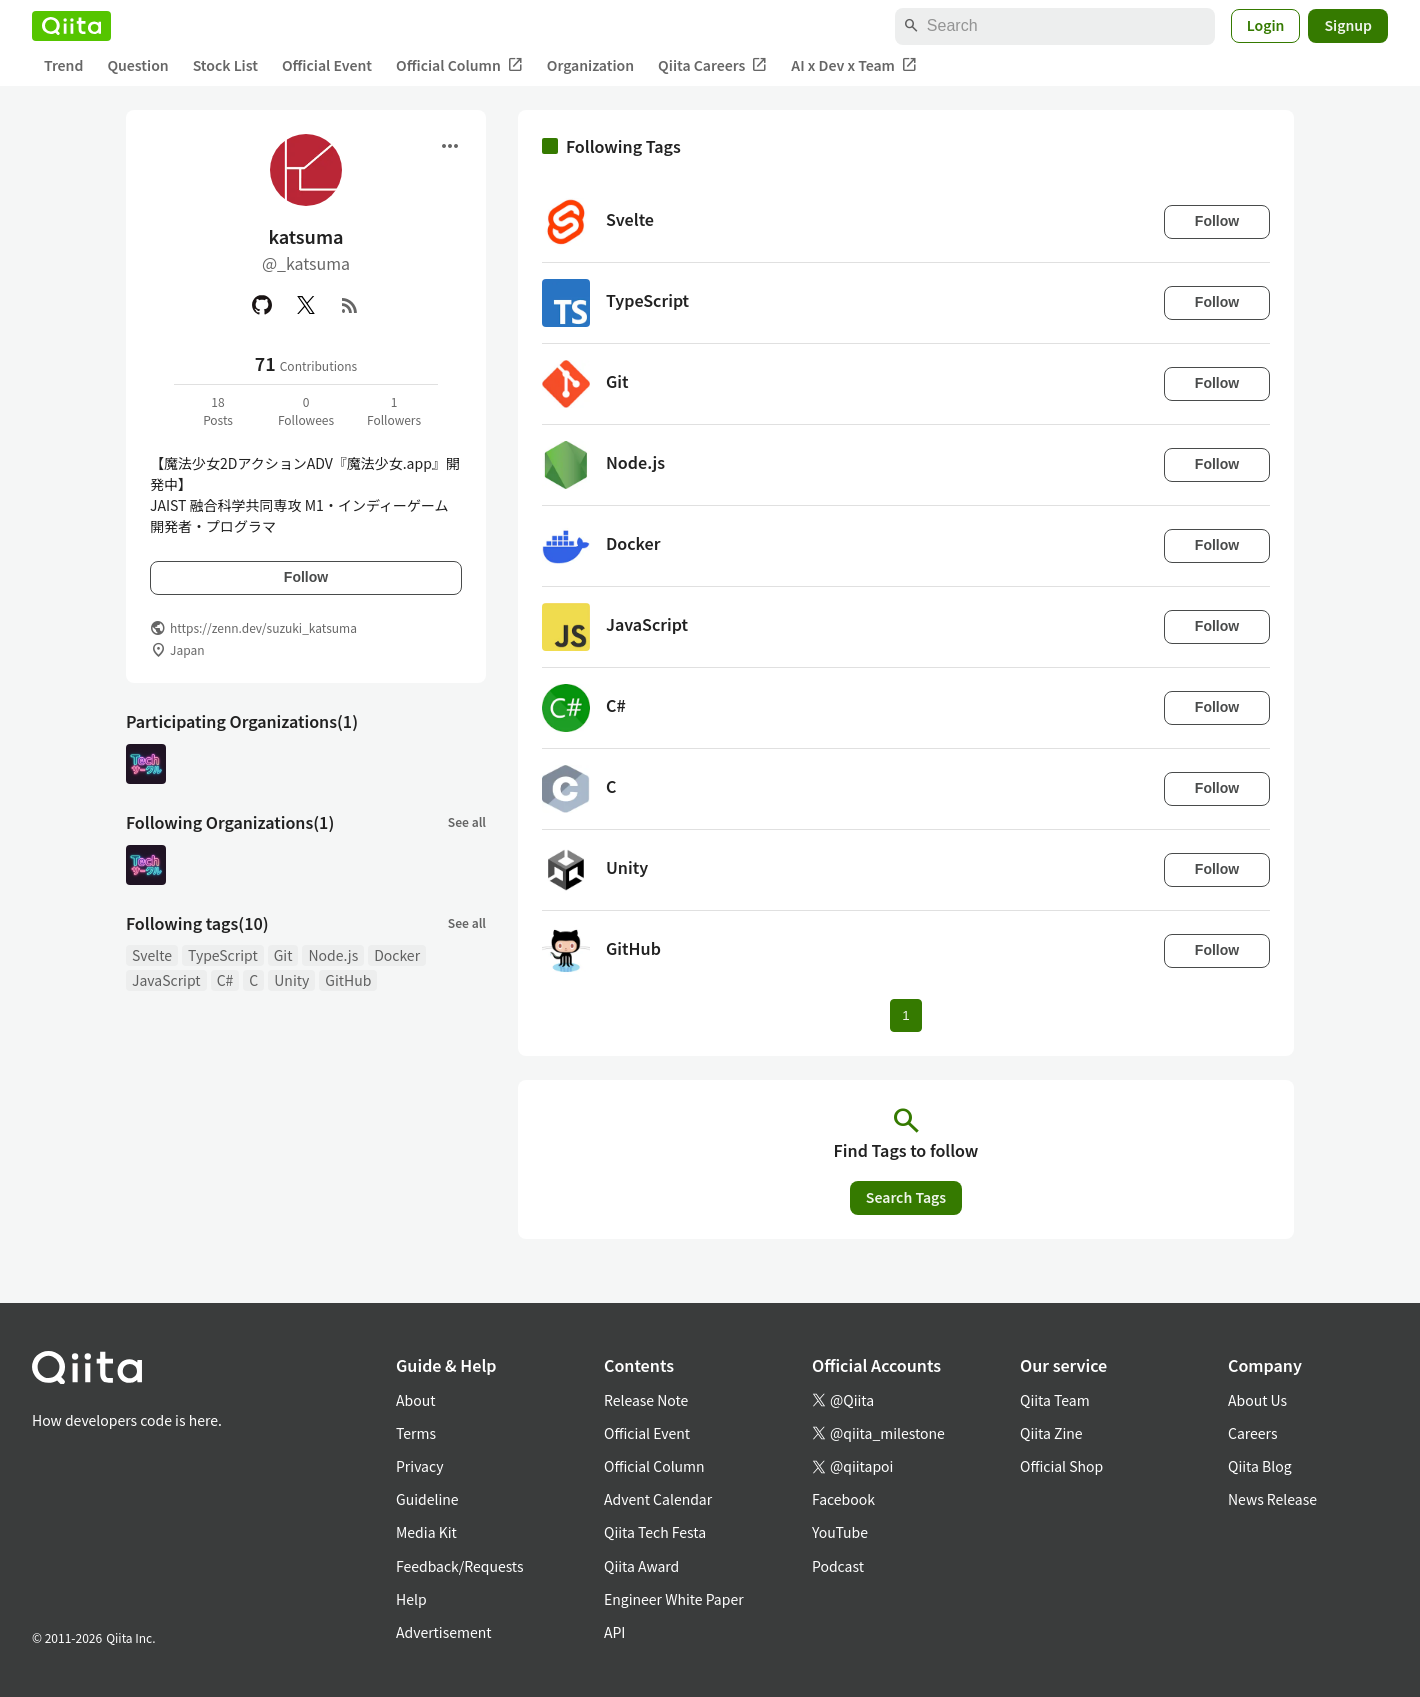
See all (467, 821)
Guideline (427, 1499)
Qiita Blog (1260, 1466)
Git (283, 955)
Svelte (152, 955)
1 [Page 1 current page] (905, 1015)
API (614, 1632)
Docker (397, 955)
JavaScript (166, 980)
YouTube (840, 1532)
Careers (1252, 1433)
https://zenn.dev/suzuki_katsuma (263, 627)
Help (411, 1599)
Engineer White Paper (674, 1599)
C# (225, 980)
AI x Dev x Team (854, 65)
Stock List (225, 65)
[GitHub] (262, 305)
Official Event (327, 65)
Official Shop (1061, 1466)
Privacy (419, 1466)
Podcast (838, 1566)
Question (137, 65)
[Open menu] (450, 146)
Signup (1348, 25)
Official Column (459, 65)
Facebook (843, 1499)
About (415, 1400)
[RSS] (350, 305)
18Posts (218, 410)
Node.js (333, 955)
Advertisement (444, 1632)
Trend (63, 65)
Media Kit (426, 1532)
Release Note (646, 1400)
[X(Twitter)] (306, 305)
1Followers (394, 410)
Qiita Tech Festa (655, 1532)
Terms (416, 1433)
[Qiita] (71, 26)
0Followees (306, 410)
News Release (1272, 1499)
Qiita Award (641, 1566)
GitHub (348, 980)
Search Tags (906, 1197)
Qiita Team (1055, 1400)
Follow (306, 577)
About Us (1257, 1400)
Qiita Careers (712, 65)
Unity (291, 980)
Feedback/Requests (460, 1566)
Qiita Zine (1051, 1433)
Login (1266, 25)
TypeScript (223, 955)
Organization (590, 65)
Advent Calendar (658, 1499)
